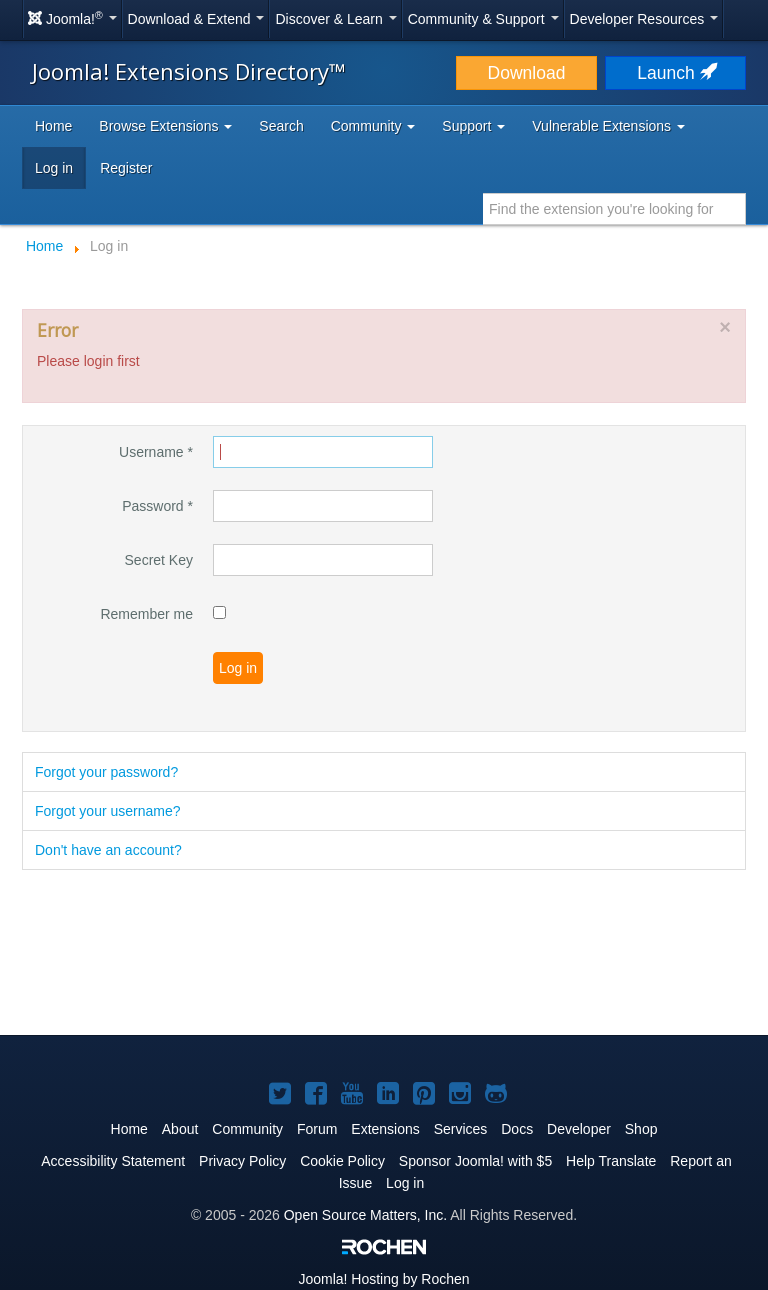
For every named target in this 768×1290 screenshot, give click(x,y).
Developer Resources (644, 19)
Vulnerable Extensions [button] (608, 126)
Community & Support (483, 19)
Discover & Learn (335, 19)
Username (156, 452)
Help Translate (611, 1161)
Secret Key (159, 560)
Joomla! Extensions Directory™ (189, 71)
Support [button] (473, 126)
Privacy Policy (242, 1161)
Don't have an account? (108, 850)
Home (53, 126)
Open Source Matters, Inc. (365, 1215)
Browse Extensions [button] (165, 126)
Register (126, 168)
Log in (54, 168)
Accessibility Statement (113, 1161)
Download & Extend (196, 19)
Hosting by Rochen (383, 1279)
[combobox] (614, 209)
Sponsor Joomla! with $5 (475, 1161)
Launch (675, 73)
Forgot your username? (108, 811)
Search (281, 126)
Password (157, 506)
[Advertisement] (384, 954)
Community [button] (373, 126)
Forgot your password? (106, 772)
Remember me (146, 614)
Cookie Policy (342, 1161)
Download (527, 73)
